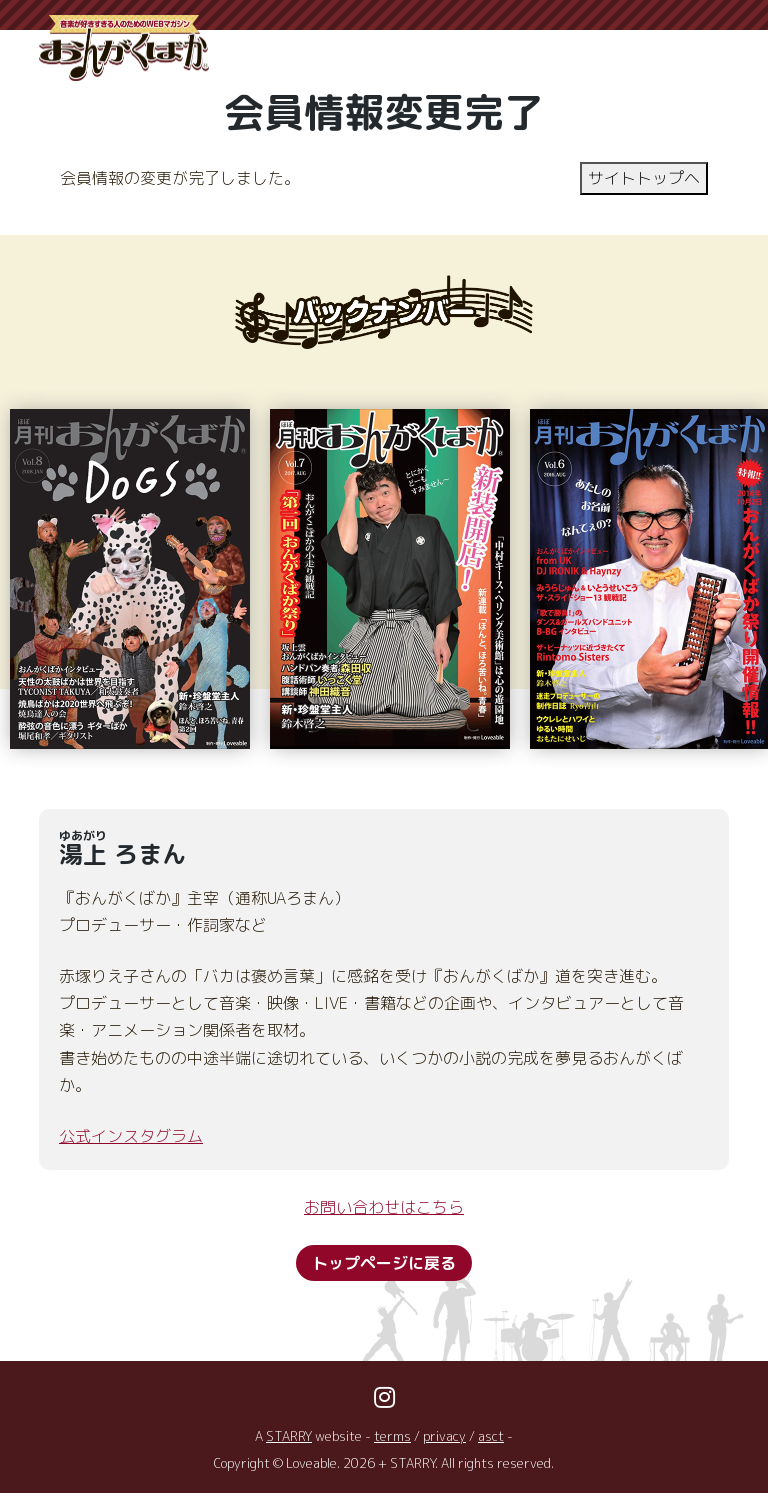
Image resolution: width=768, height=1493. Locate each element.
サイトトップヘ (644, 178)
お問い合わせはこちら (384, 1207)
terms (393, 1436)
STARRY (289, 1436)
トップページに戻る (384, 1264)
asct (492, 1436)
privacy (445, 1436)
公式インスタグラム (131, 1136)
